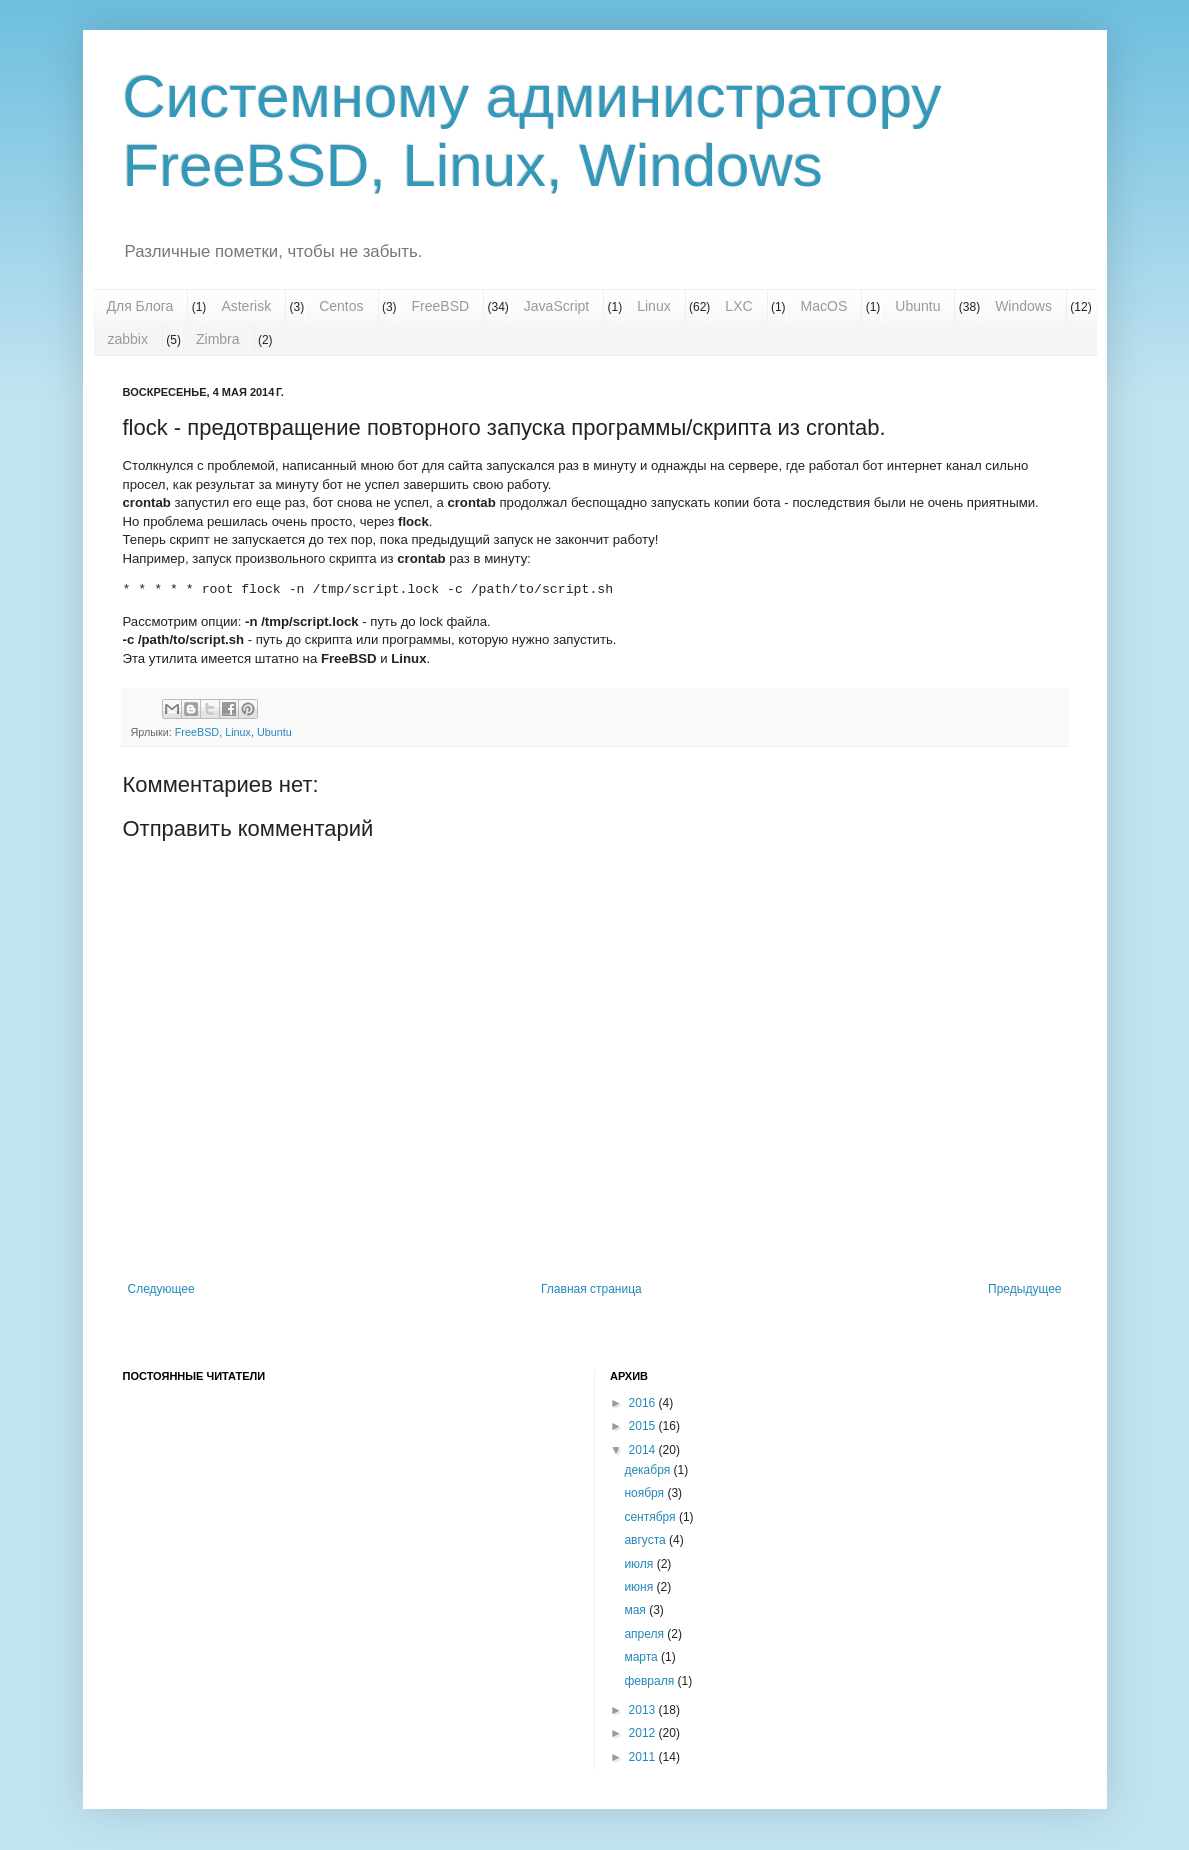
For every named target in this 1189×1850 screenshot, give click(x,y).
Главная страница (591, 1289)
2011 (644, 1757)
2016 (644, 1403)
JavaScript (556, 306)
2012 (644, 1733)
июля (640, 1564)
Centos (341, 306)
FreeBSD (441, 306)
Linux (653, 306)
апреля (645, 1634)
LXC (738, 306)
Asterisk (246, 306)
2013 (644, 1710)
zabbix (128, 339)
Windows (1023, 306)
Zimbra (218, 339)
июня (640, 1587)
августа (646, 1540)
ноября (645, 1493)
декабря (648, 1470)
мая (636, 1610)
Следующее (161, 1289)
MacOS (824, 306)
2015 (644, 1426)
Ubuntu (917, 306)
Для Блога (140, 306)
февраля (650, 1681)
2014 (644, 1450)
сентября (651, 1517)
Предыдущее (1024, 1289)
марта (642, 1657)
